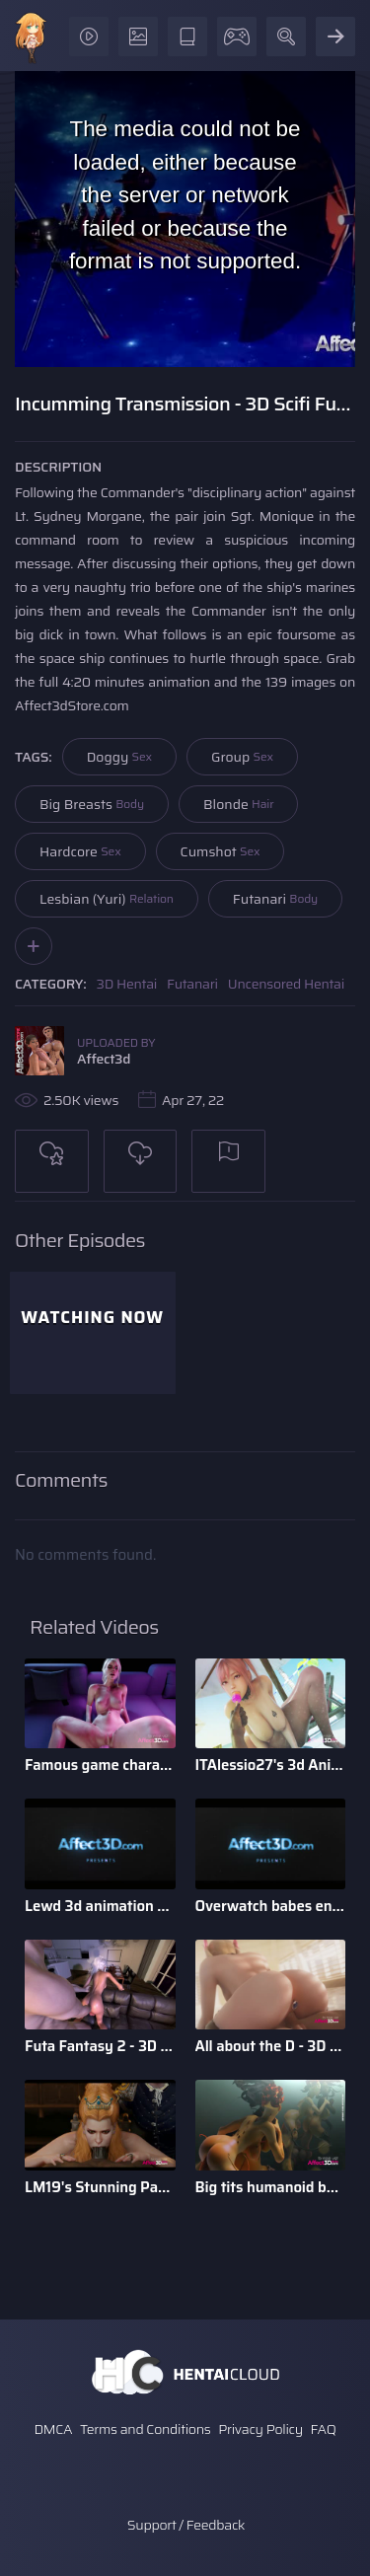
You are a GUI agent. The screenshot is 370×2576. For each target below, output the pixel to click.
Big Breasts (91, 804)
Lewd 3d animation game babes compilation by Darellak (100, 1906)
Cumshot (220, 851)
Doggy (119, 757)
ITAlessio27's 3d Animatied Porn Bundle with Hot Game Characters (270, 1765)
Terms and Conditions (145, 2429)
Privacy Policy (260, 2429)
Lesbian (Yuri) (106, 899)
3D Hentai (127, 983)
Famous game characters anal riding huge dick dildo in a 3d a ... (100, 1765)
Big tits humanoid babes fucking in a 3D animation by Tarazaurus (270, 2187)
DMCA (53, 2429)
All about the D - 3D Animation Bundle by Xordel (270, 2046)
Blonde (238, 804)
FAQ (323, 2429)
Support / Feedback (186, 2525)
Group (242, 757)
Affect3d (103, 1058)
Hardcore (80, 851)
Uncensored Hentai (286, 983)
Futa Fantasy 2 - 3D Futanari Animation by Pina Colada (100, 2046)
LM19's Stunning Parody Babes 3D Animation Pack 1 (100, 2187)
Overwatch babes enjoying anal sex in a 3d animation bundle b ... (270, 1906)
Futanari (275, 899)
